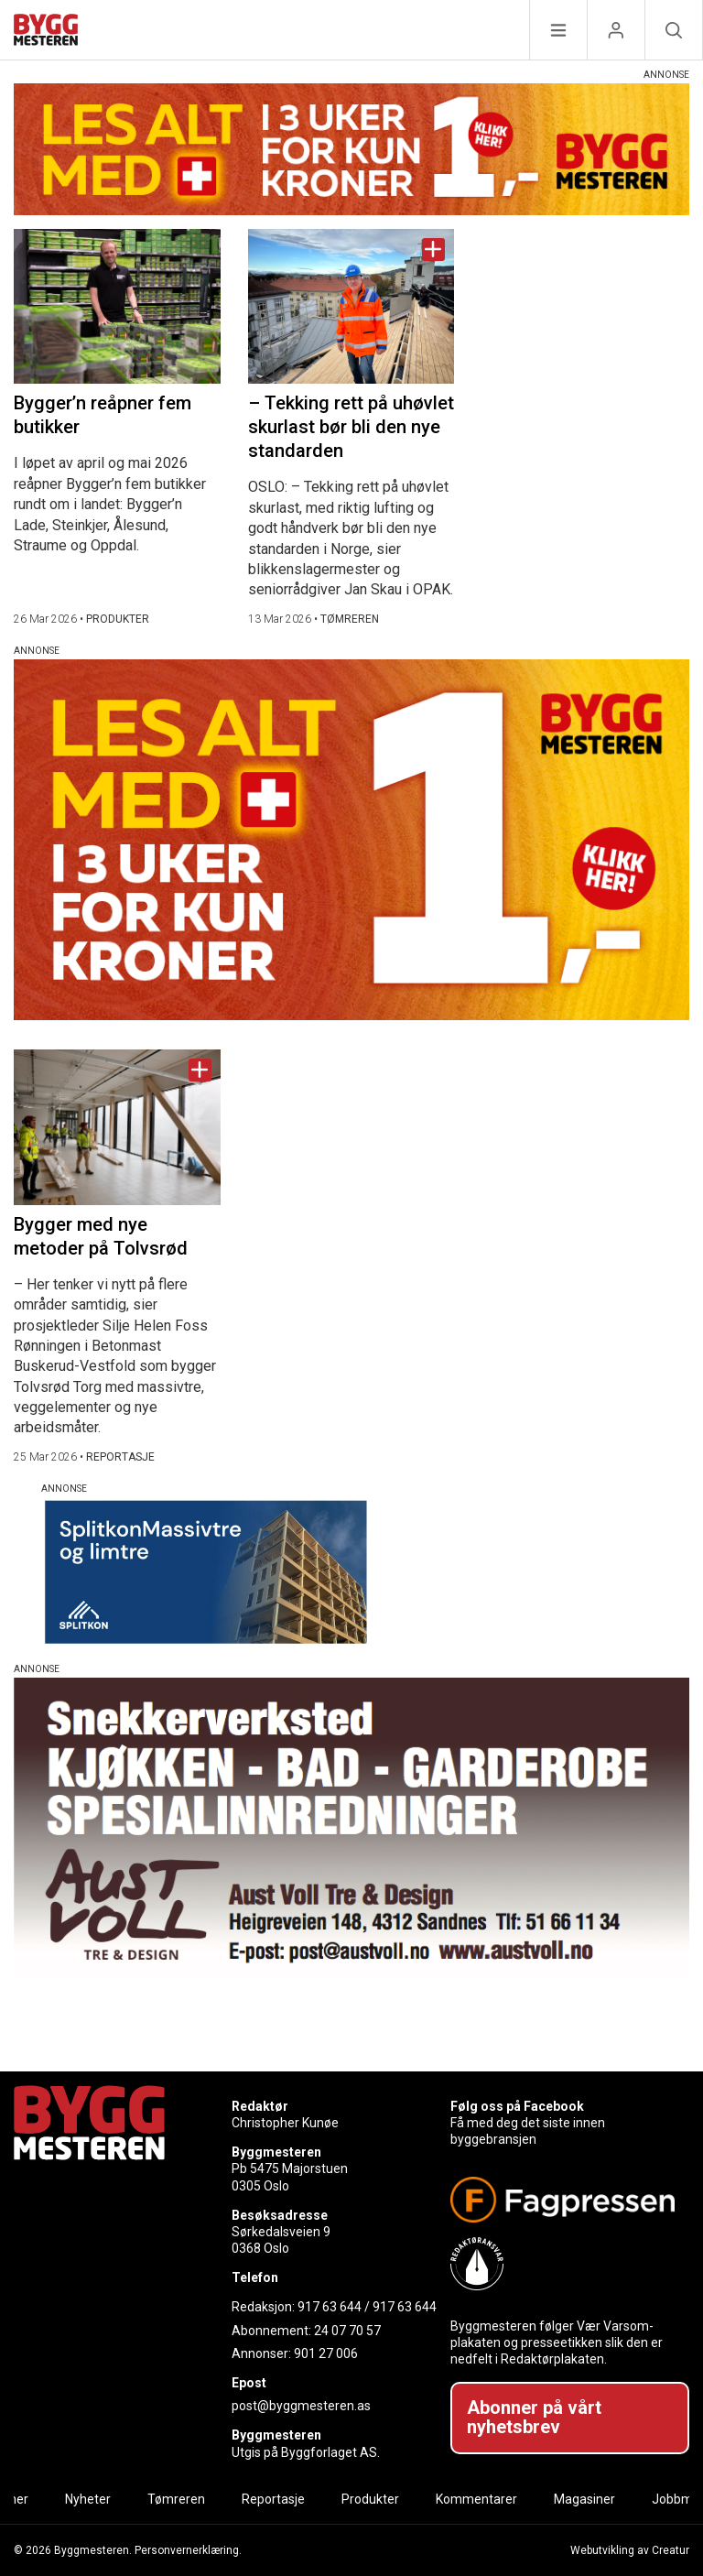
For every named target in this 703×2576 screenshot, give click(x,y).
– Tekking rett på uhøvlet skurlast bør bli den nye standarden (351, 427)
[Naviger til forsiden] (46, 32)
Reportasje (273, 2499)
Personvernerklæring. (188, 2550)
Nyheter (88, 2499)
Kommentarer (476, 2499)
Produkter (370, 2499)
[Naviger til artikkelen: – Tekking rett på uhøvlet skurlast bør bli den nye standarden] (351, 306)
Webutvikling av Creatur (629, 2550)
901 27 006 (326, 2353)
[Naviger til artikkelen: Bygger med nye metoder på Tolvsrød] (117, 1126)
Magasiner (584, 2499)
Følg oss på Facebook (517, 2106)
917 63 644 (329, 2306)
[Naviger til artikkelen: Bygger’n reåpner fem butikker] (117, 306)
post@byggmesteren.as (301, 2405)
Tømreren (176, 2499)
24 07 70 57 (347, 2330)
